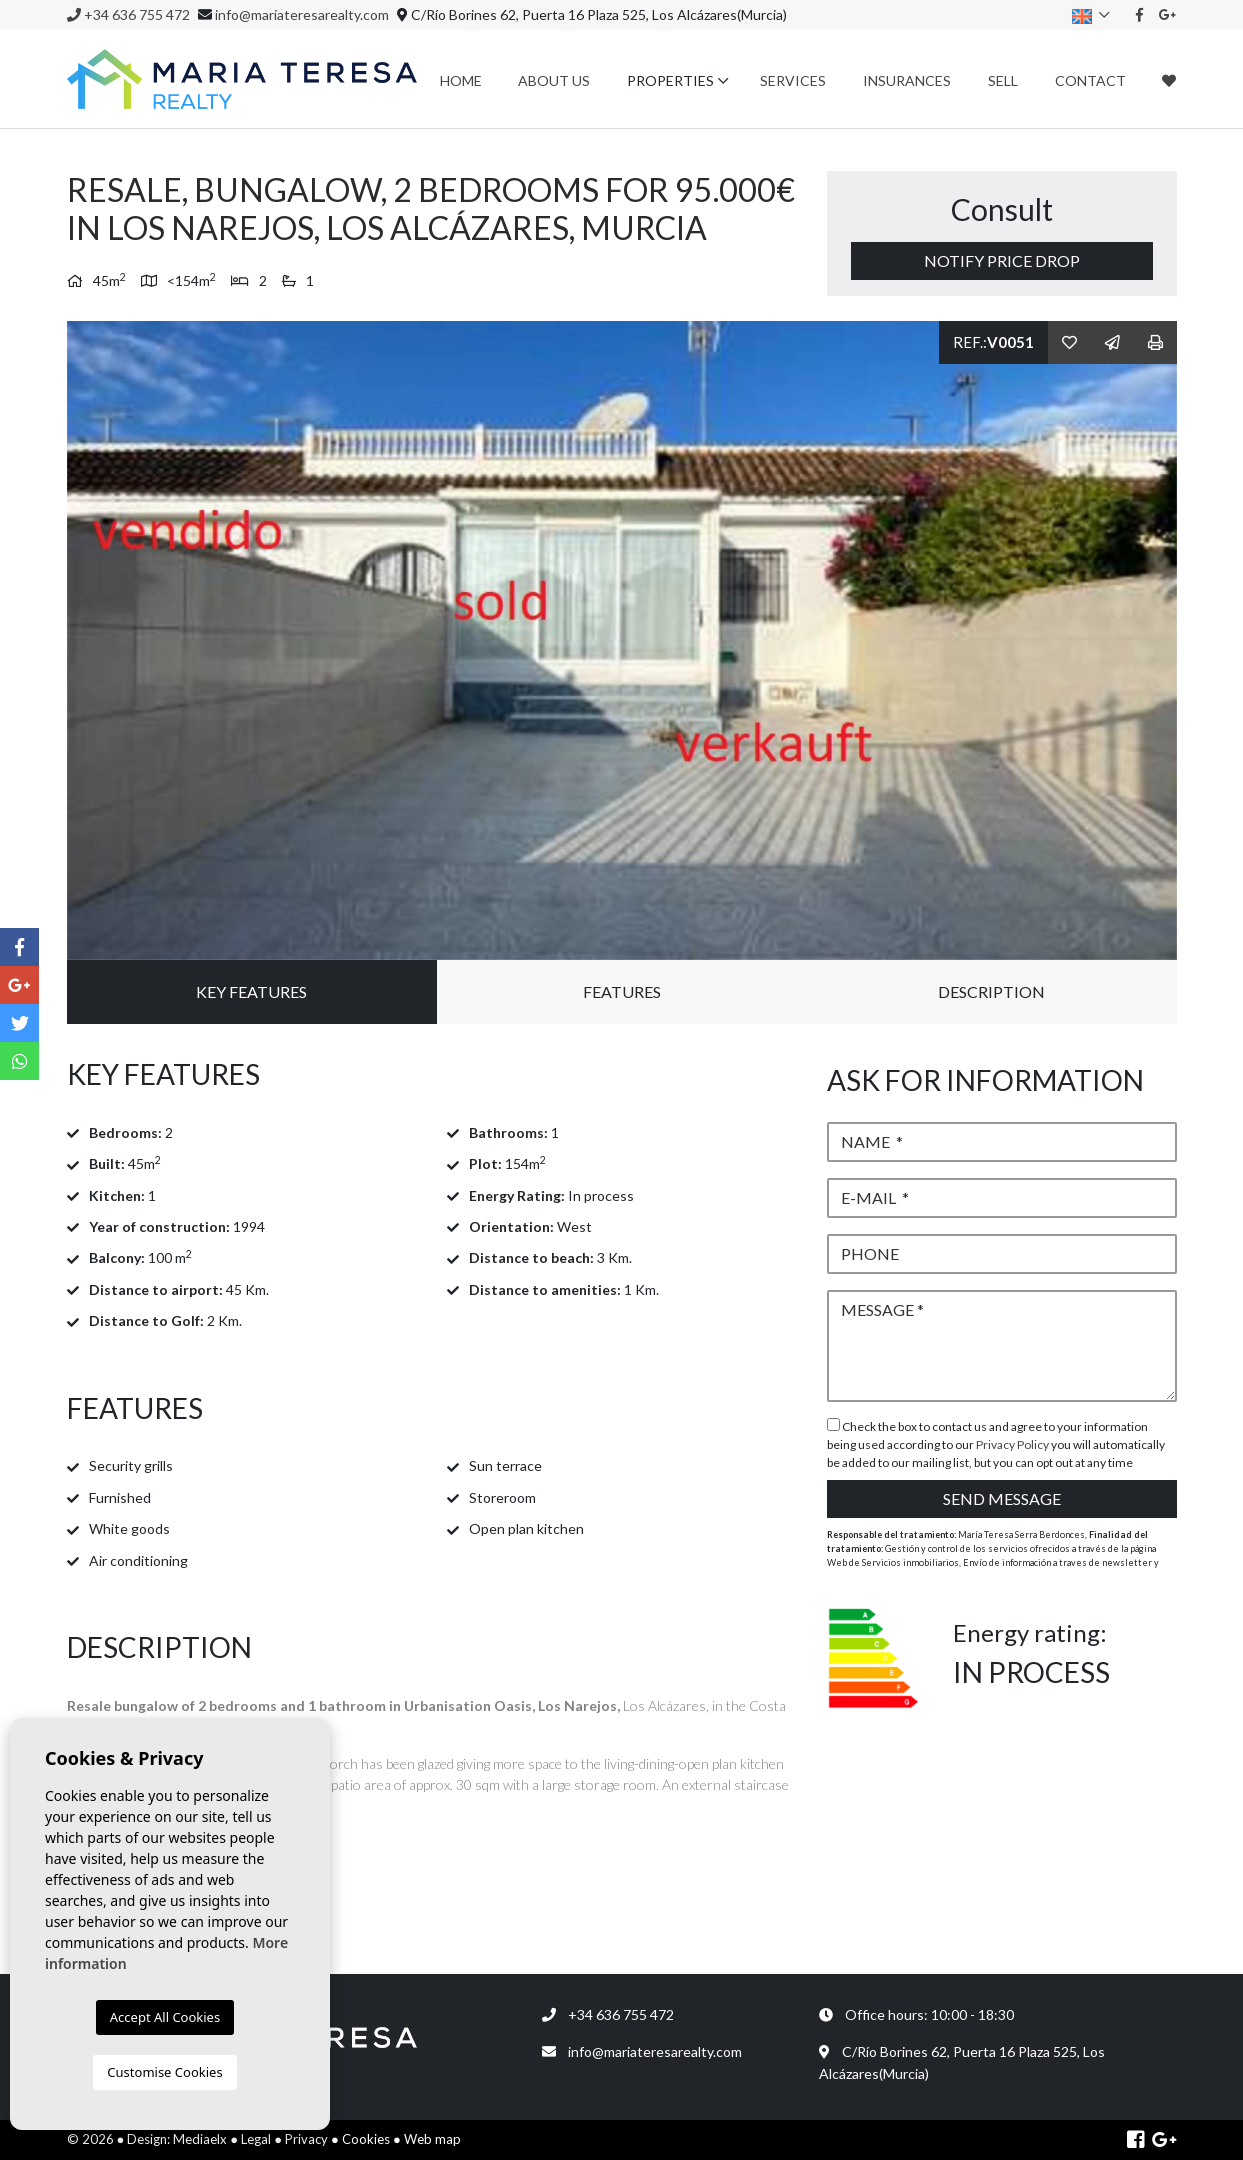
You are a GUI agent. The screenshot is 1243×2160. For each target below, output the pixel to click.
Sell (1003, 80)
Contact (1090, 80)
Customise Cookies (164, 2072)
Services (793, 80)
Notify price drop (1002, 260)
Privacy (306, 2139)
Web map (432, 2139)
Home (461, 80)
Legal (256, 2139)
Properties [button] (670, 80)
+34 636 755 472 (128, 14)
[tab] (432, 1075)
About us (554, 80)
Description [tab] (991, 991)
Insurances (907, 80)
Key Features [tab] (251, 991)
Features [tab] (622, 991)
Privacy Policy (1013, 1444)
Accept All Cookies (165, 2017)
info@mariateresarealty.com (302, 14)
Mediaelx (200, 2139)
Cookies (366, 2139)
